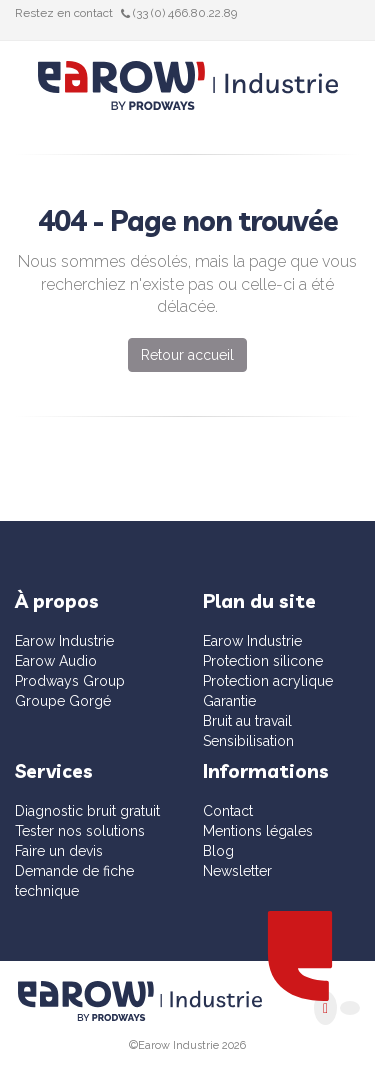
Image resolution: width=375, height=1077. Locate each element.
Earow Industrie (64, 641)
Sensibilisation (248, 741)
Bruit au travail (247, 721)
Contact (228, 811)
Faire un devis (59, 851)
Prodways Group (70, 681)
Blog (218, 851)
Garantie (229, 701)
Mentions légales (258, 831)
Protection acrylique (268, 681)
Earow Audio (56, 661)
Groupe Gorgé (63, 701)
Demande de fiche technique (74, 881)
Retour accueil (187, 355)
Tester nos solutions (80, 831)
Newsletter (237, 871)
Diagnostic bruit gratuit (87, 811)
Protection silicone (263, 661)
